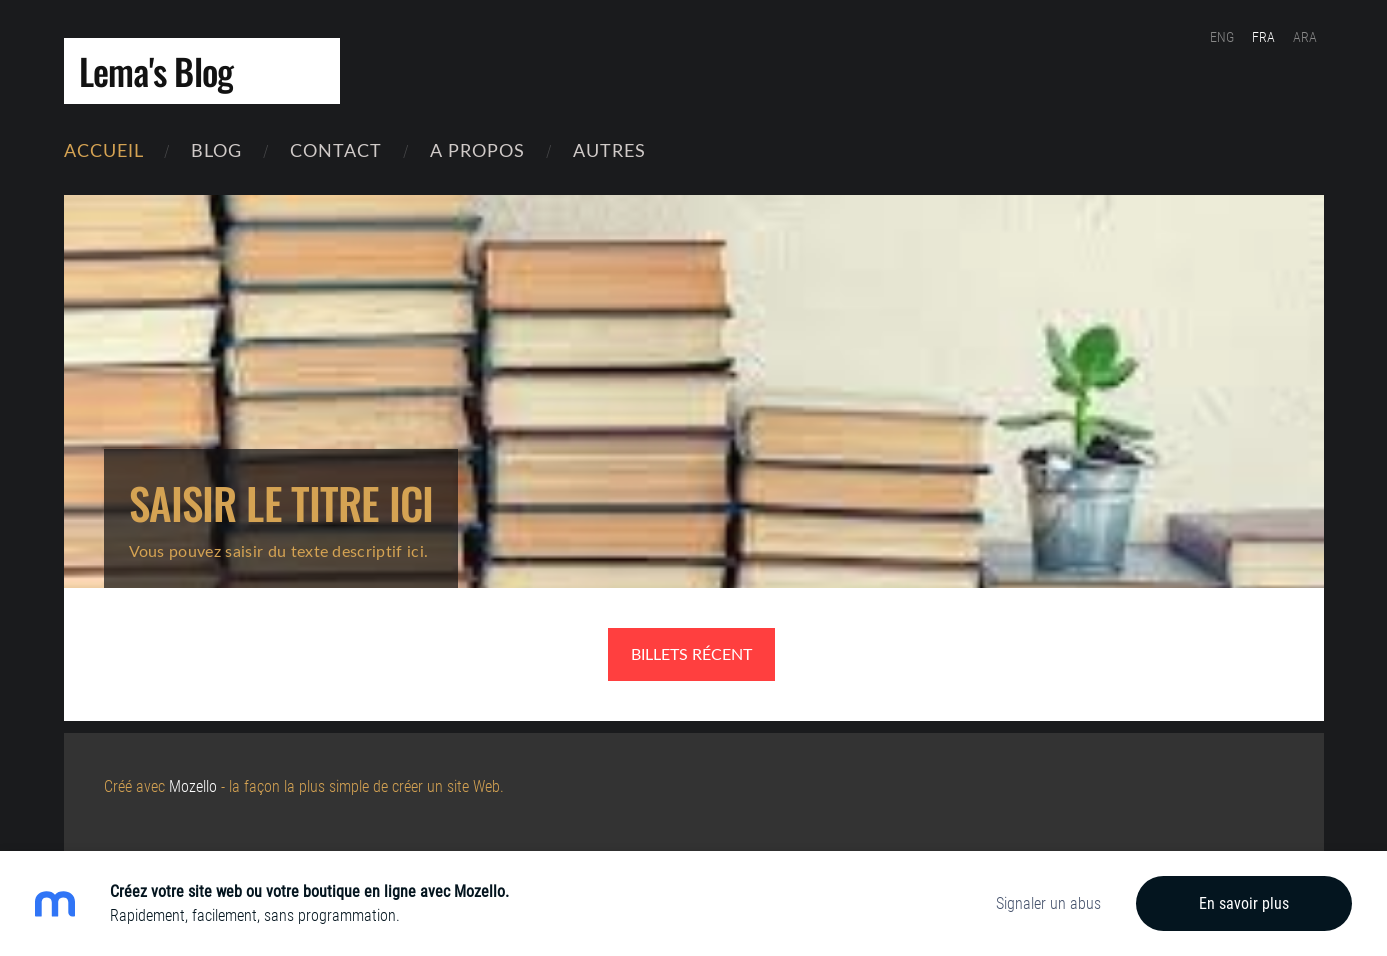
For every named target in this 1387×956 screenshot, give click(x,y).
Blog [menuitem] (216, 149)
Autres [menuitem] (609, 149)
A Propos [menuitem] (477, 149)
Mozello (193, 786)
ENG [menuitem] (1222, 37)
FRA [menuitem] (1263, 37)
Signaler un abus (1048, 903)
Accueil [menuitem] (104, 149)
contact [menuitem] (336, 149)
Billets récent (691, 654)
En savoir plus (1244, 903)
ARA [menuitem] (1305, 37)
